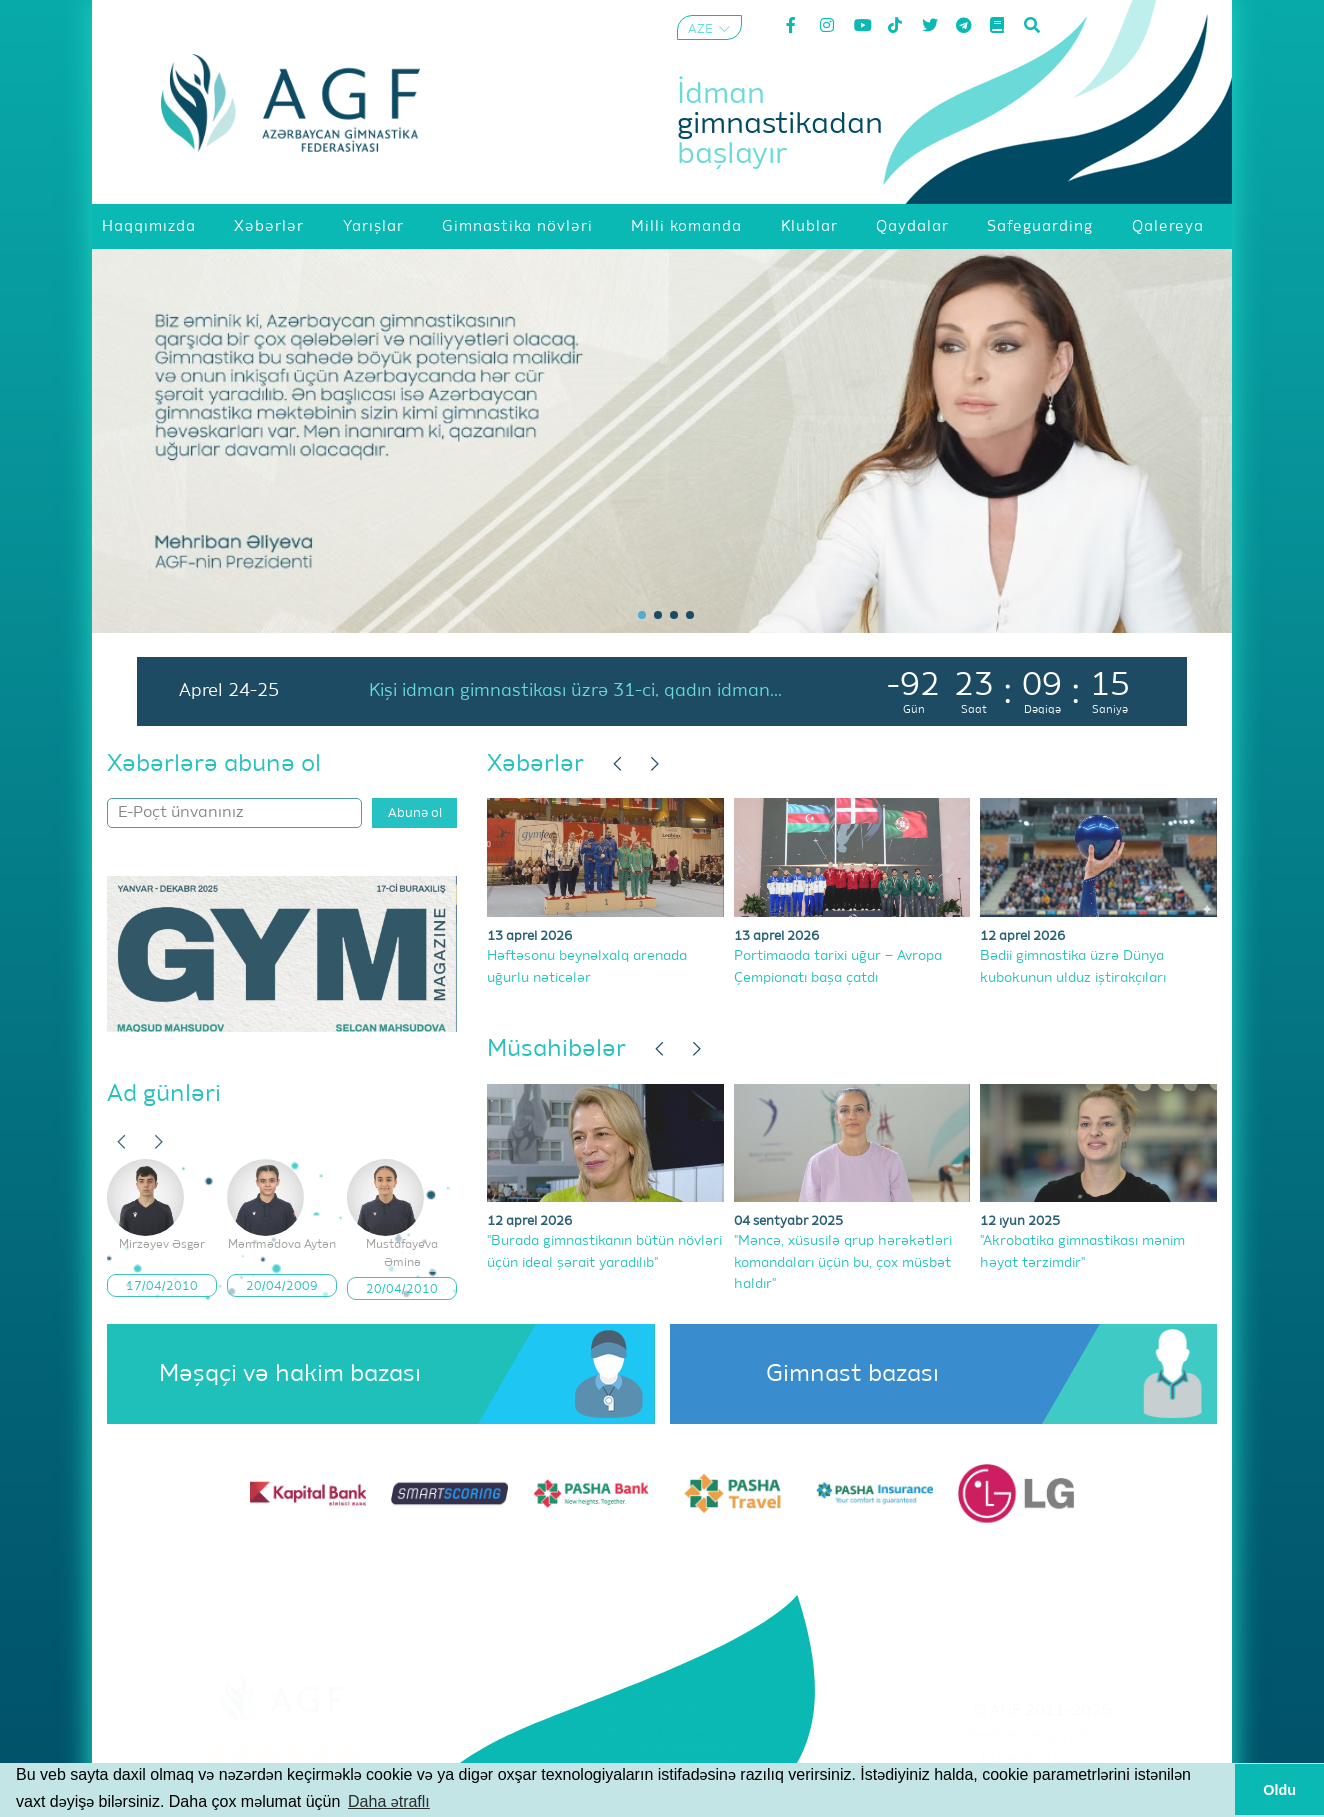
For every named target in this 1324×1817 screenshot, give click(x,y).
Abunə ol (415, 813)
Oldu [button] (1279, 1790)
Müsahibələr (556, 1049)
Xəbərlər (535, 764)
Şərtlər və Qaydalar (1042, 1736)
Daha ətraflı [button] (389, 1801)
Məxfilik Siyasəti (1042, 1761)
